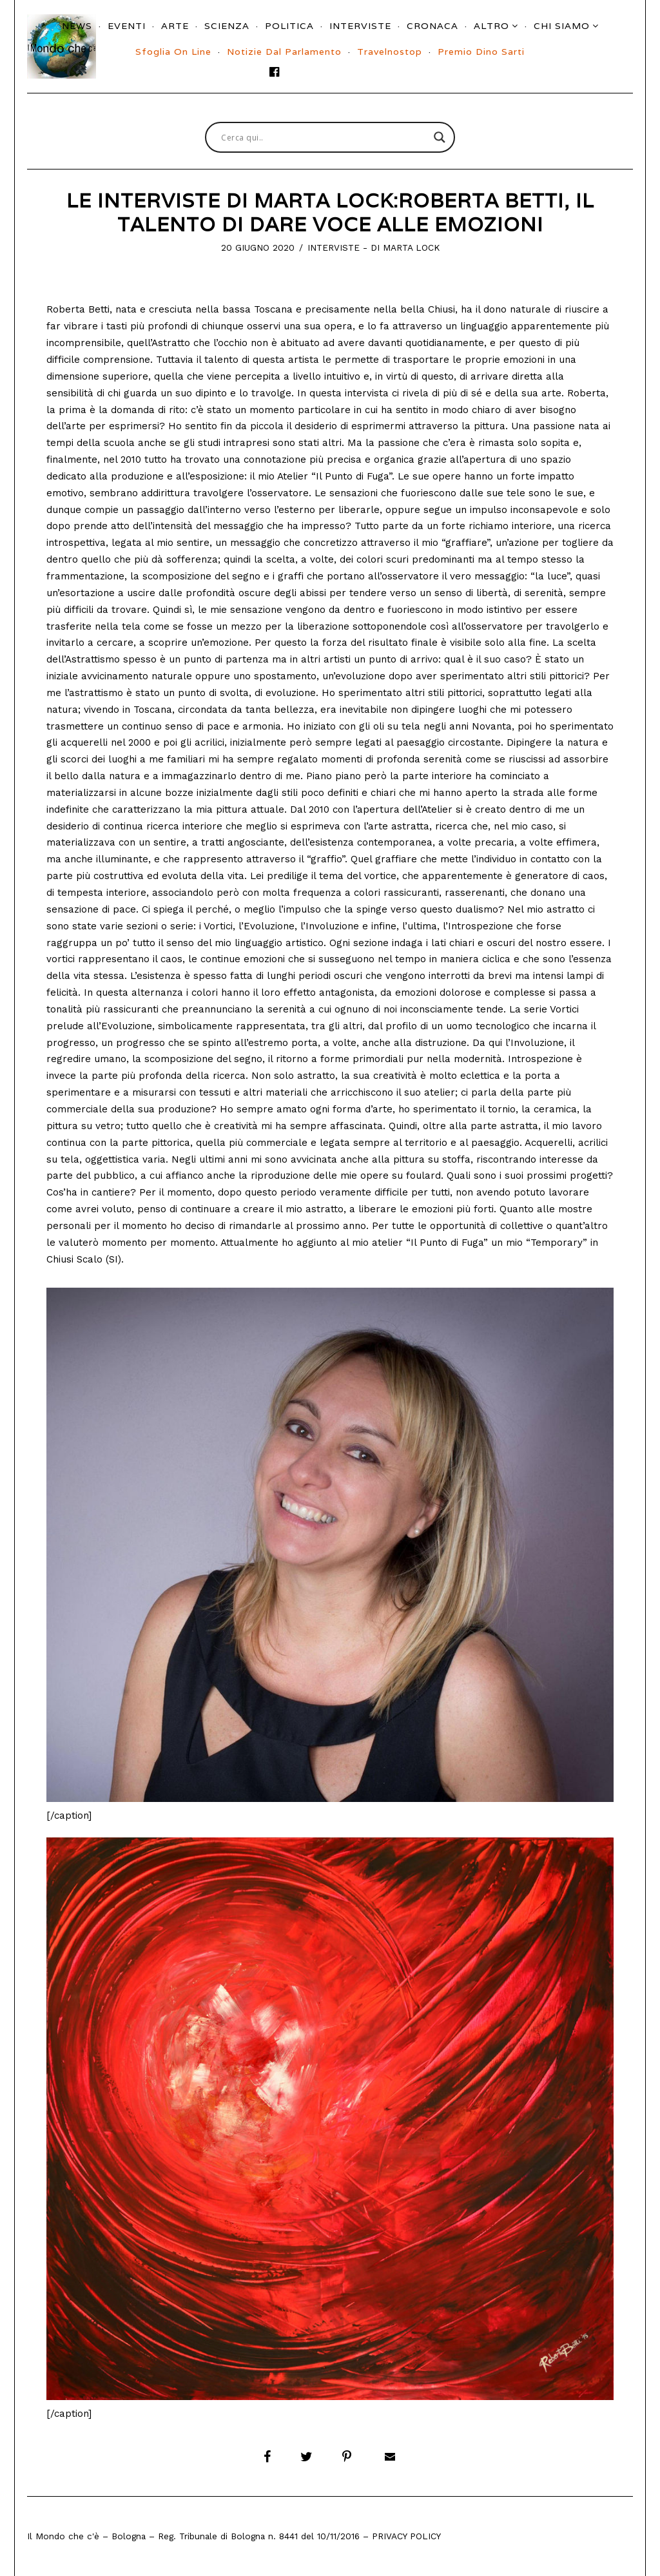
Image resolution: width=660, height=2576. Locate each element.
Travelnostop (389, 51)
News (77, 26)
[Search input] (324, 137)
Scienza (226, 26)
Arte (175, 26)
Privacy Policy (406, 2536)
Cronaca (432, 26)
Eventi (127, 26)
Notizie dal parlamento (284, 51)
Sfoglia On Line (173, 51)
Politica (289, 26)
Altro (491, 26)
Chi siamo (562, 26)
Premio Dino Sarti (481, 51)
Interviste (360, 26)
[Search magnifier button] (440, 137)
